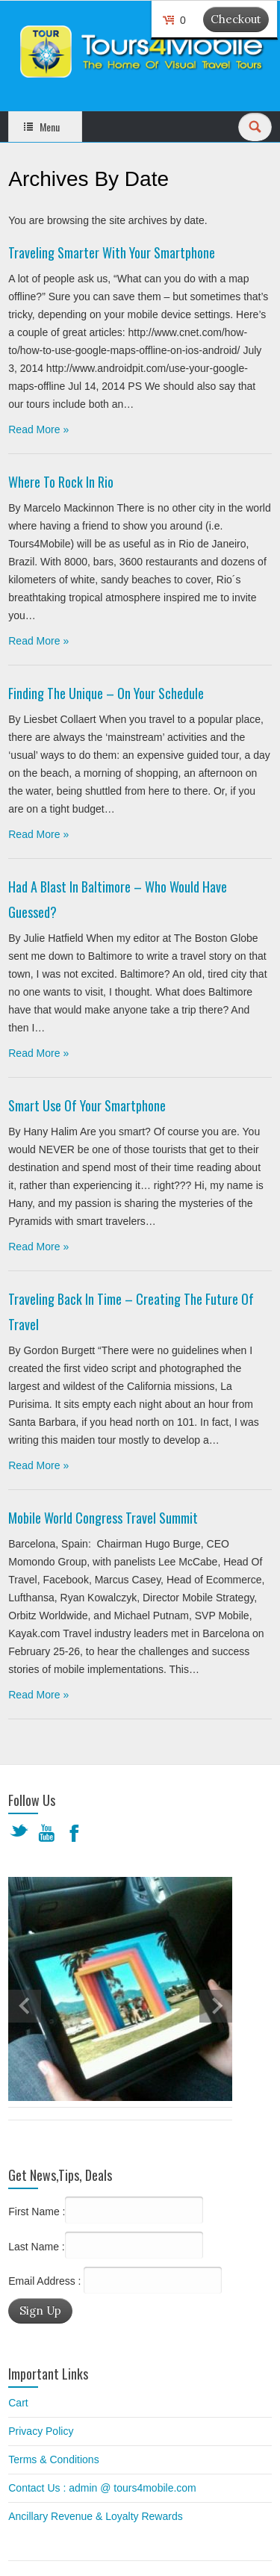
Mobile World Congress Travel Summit (103, 1517)
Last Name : (105, 2245)
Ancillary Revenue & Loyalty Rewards (95, 2516)
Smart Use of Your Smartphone (87, 1105)
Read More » (38, 429)
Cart (18, 2403)
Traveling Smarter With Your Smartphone (111, 252)
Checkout (236, 19)
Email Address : (44, 2281)
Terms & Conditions (53, 2459)
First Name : (105, 2210)
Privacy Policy (40, 2431)
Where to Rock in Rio (60, 481)
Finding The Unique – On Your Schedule (106, 693)
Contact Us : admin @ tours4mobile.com (102, 2488)
